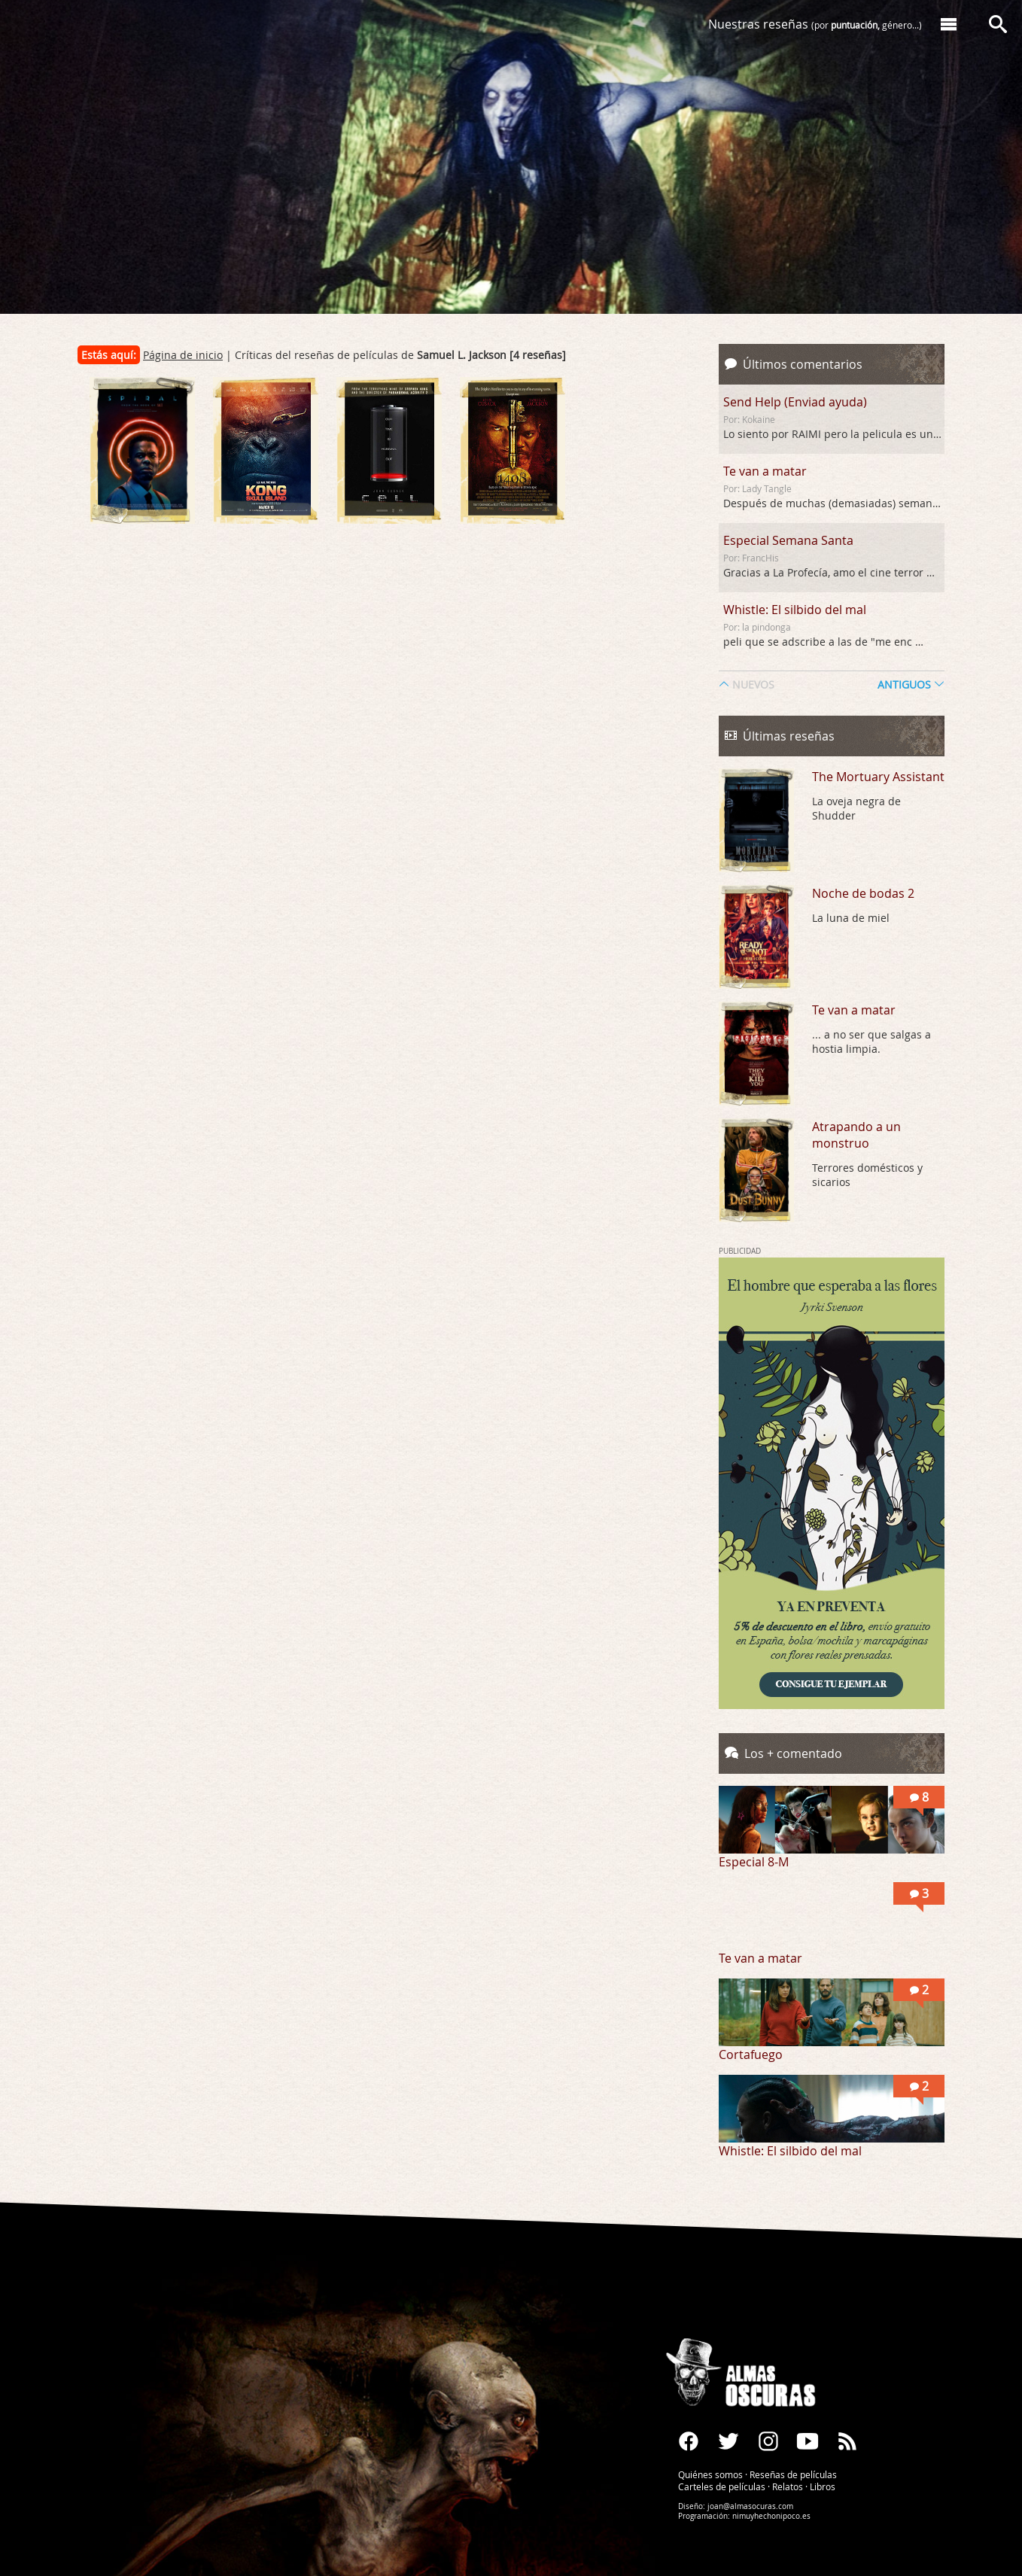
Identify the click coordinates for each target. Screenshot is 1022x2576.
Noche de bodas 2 (863, 893)
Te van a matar (765, 471)
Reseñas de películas (793, 2474)
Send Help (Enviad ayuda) (795, 402)
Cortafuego (751, 2054)
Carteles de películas (721, 2486)
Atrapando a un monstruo (856, 1134)
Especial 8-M (754, 1862)
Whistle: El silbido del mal (794, 609)
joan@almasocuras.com (750, 2506)
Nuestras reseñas (815, 24)
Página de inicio (183, 355)
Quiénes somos (710, 2474)
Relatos (787, 2486)
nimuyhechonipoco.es (771, 2516)
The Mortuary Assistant (878, 776)
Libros (822, 2486)
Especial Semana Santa (788, 540)
